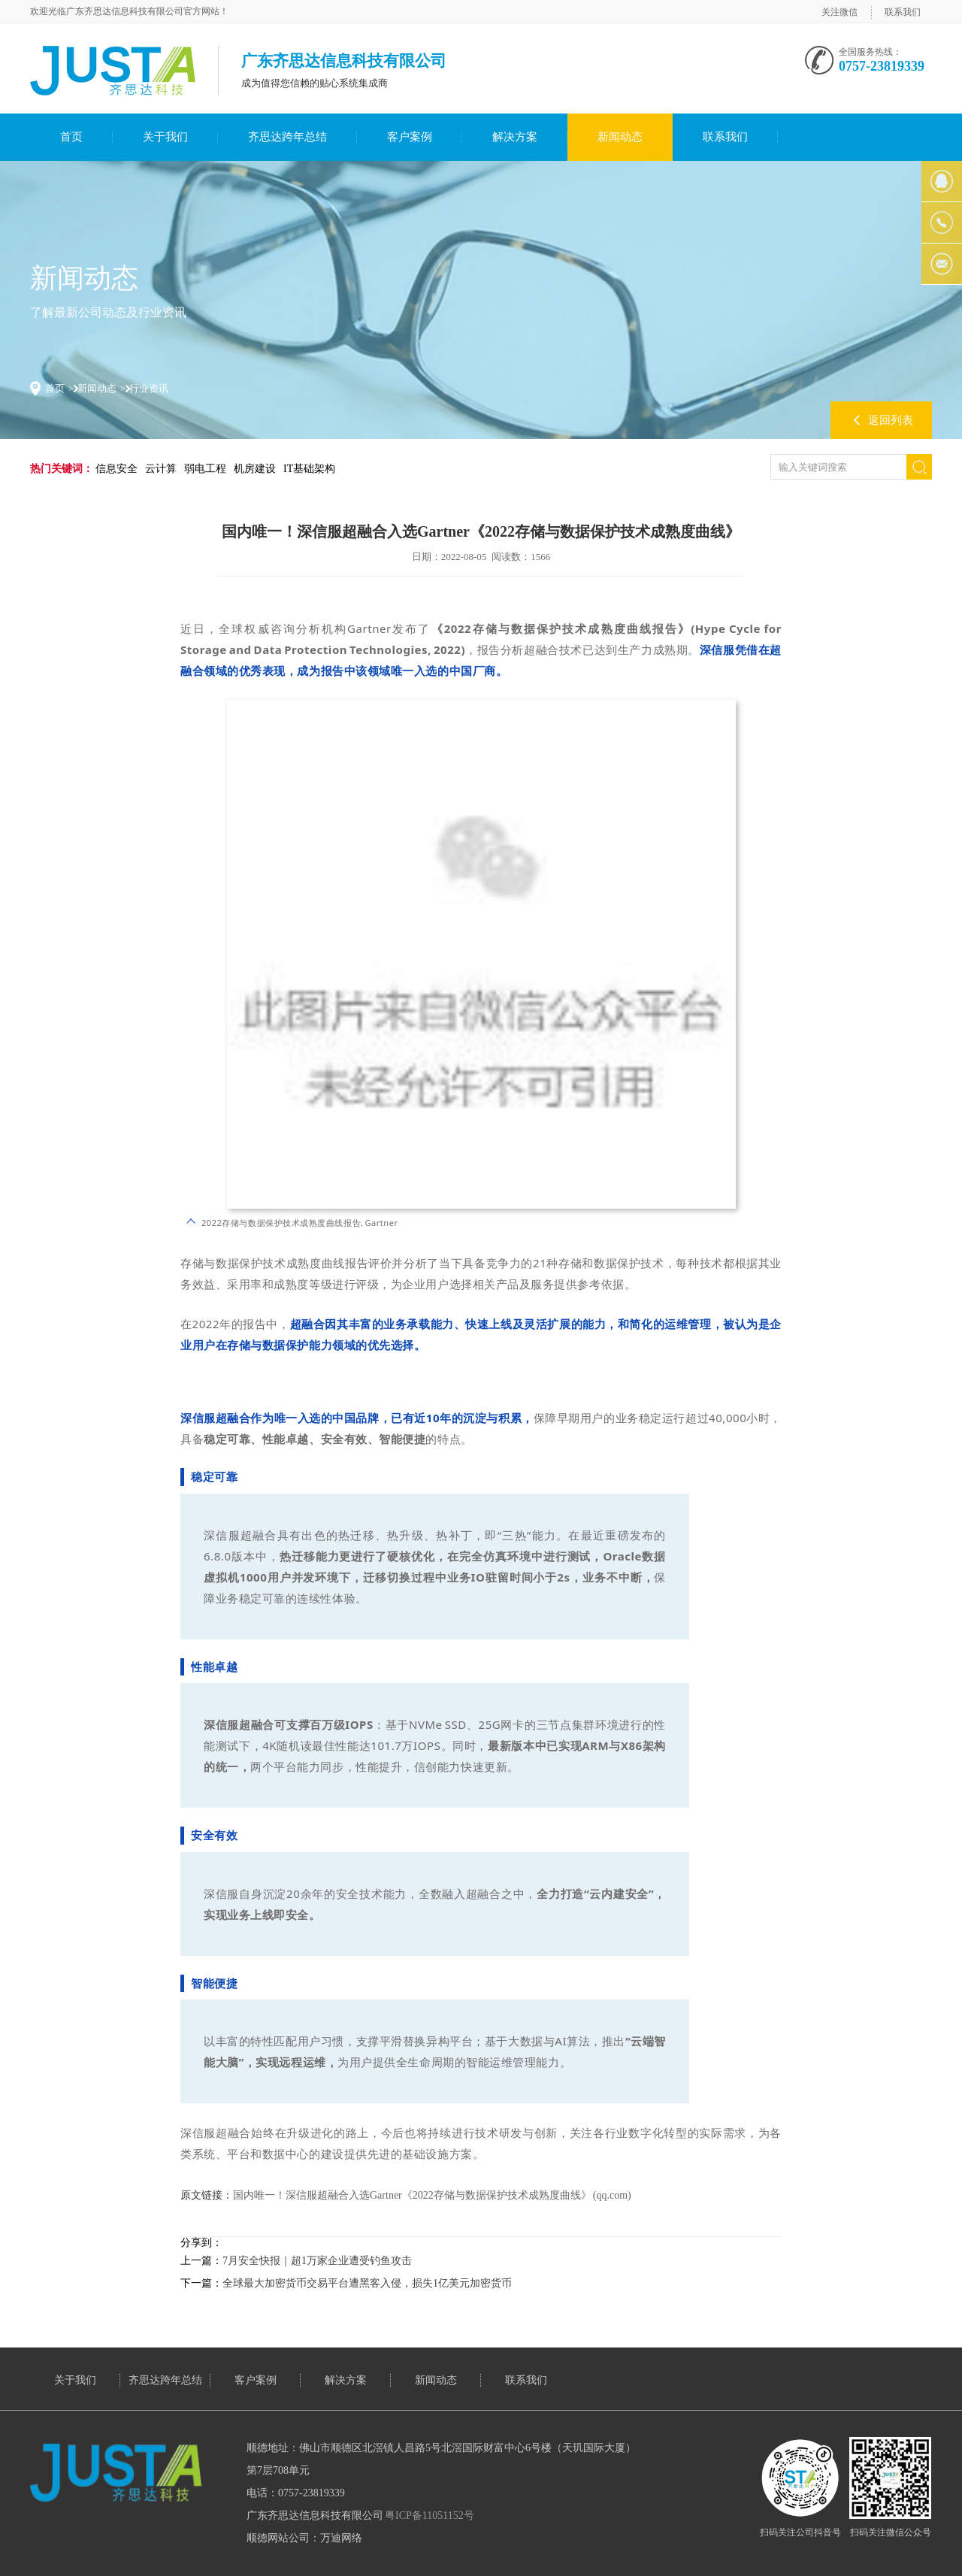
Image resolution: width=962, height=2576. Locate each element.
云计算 (161, 468)
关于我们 (165, 137)
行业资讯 (148, 388)
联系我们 (903, 12)
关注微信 (839, 12)
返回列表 (890, 420)
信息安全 (116, 468)
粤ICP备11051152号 (429, 2515)
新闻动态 (620, 137)
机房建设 (255, 468)
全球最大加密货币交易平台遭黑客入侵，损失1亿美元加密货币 (367, 2283)
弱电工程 (205, 468)
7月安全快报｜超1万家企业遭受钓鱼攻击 (317, 2260)
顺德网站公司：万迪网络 (304, 2538)
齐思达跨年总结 (287, 137)
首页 (71, 137)
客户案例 (409, 137)
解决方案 (514, 137)
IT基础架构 (309, 468)
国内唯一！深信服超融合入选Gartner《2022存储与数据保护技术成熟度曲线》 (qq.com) (432, 2195)
